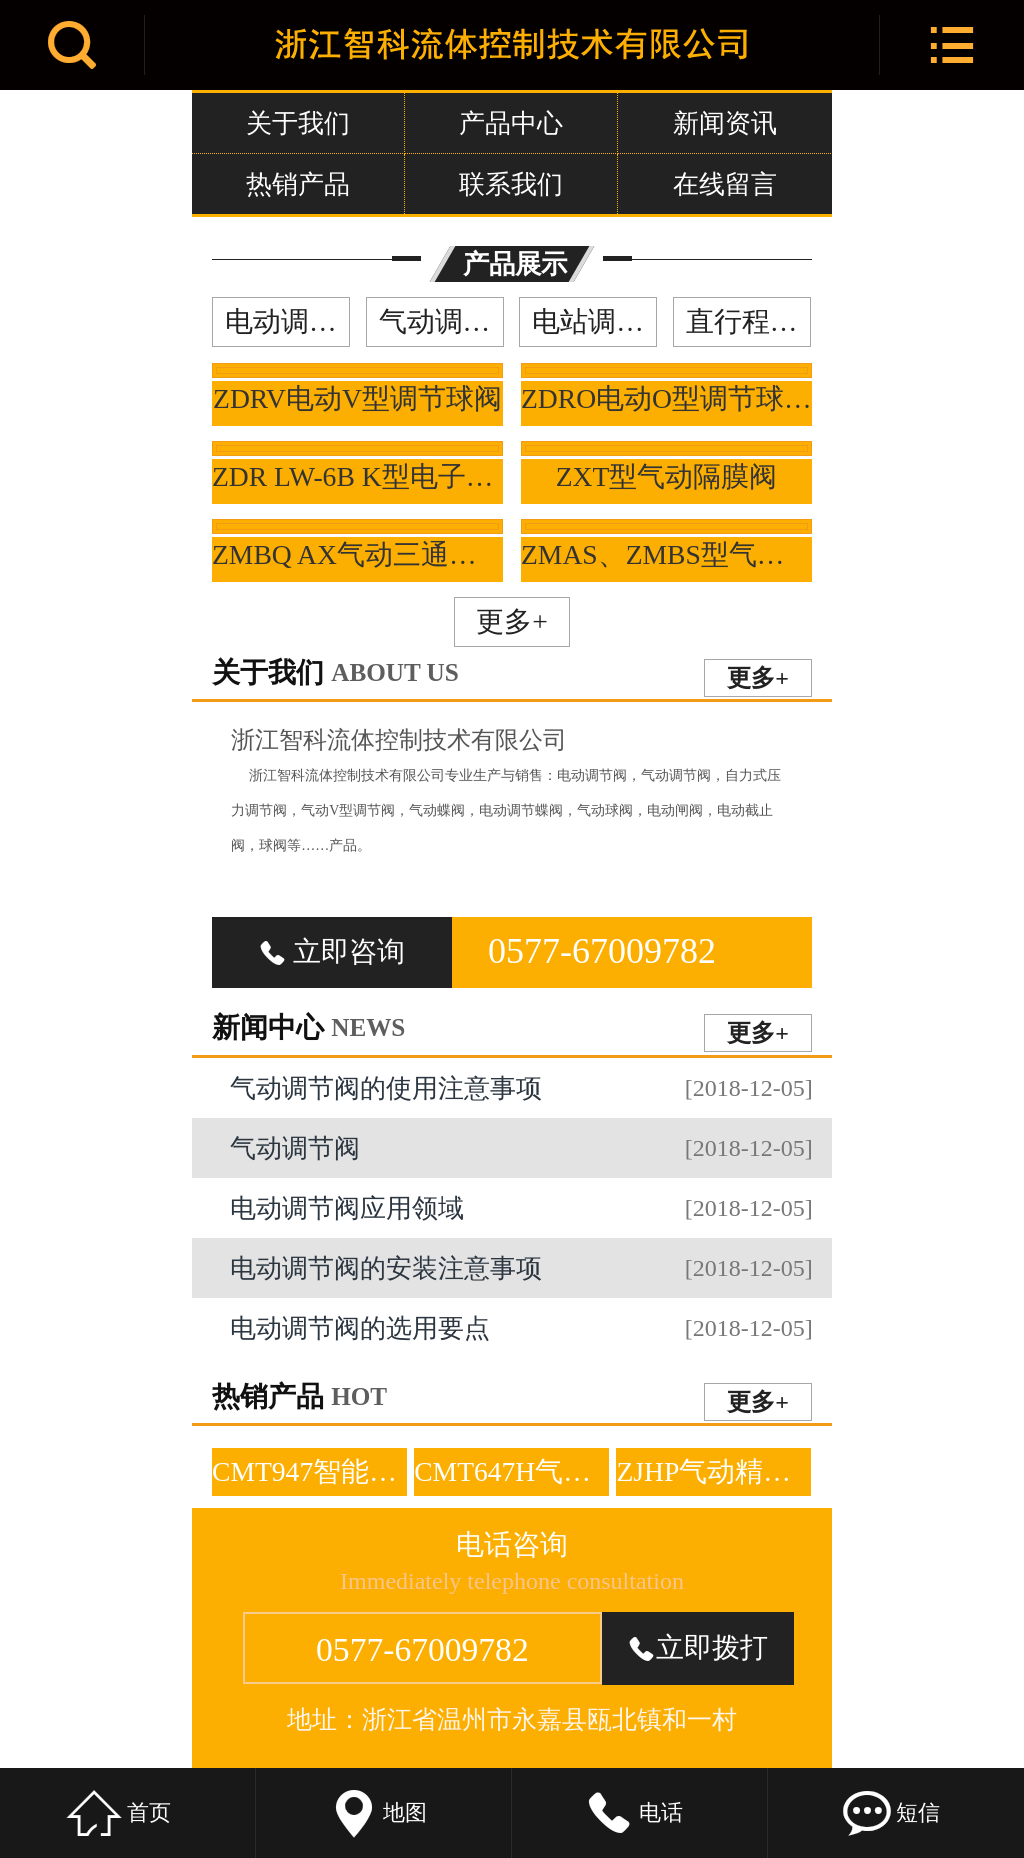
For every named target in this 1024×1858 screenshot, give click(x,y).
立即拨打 (698, 1647)
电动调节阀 (287, 321)
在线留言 (725, 184)
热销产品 (298, 184)
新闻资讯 (725, 123)
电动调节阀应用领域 (521, 1208)
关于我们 (298, 123)
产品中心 (511, 123)
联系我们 (511, 184)
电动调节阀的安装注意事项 (521, 1268)
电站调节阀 (594, 321)
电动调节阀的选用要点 (521, 1328)
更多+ (512, 621)
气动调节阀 (441, 321)
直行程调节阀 (748, 321)
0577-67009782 (602, 951)
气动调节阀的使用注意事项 (521, 1088)
